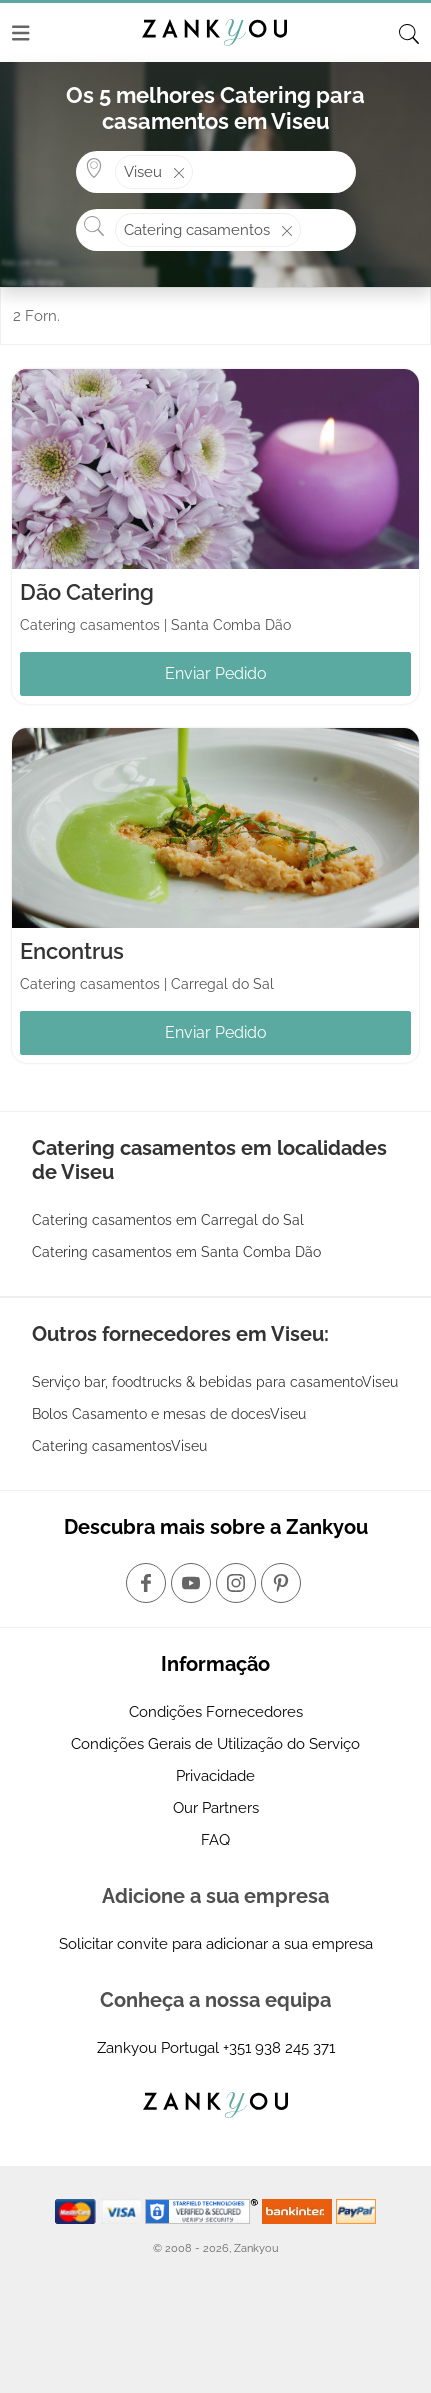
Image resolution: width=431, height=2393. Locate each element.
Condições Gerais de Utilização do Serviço (215, 1744)
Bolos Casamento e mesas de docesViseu (169, 1414)
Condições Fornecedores (216, 1712)
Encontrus (72, 951)
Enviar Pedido (216, 673)
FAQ (215, 1840)
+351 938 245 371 (279, 2048)
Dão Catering (87, 592)
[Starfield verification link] (204, 2210)
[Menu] (21, 33)
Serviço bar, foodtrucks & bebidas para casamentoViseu (215, 1382)
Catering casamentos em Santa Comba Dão (176, 1252)
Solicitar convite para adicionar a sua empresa (216, 1944)
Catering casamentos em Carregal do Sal (168, 1220)
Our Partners (216, 1808)
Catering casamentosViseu (119, 1446)
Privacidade (215, 1776)
